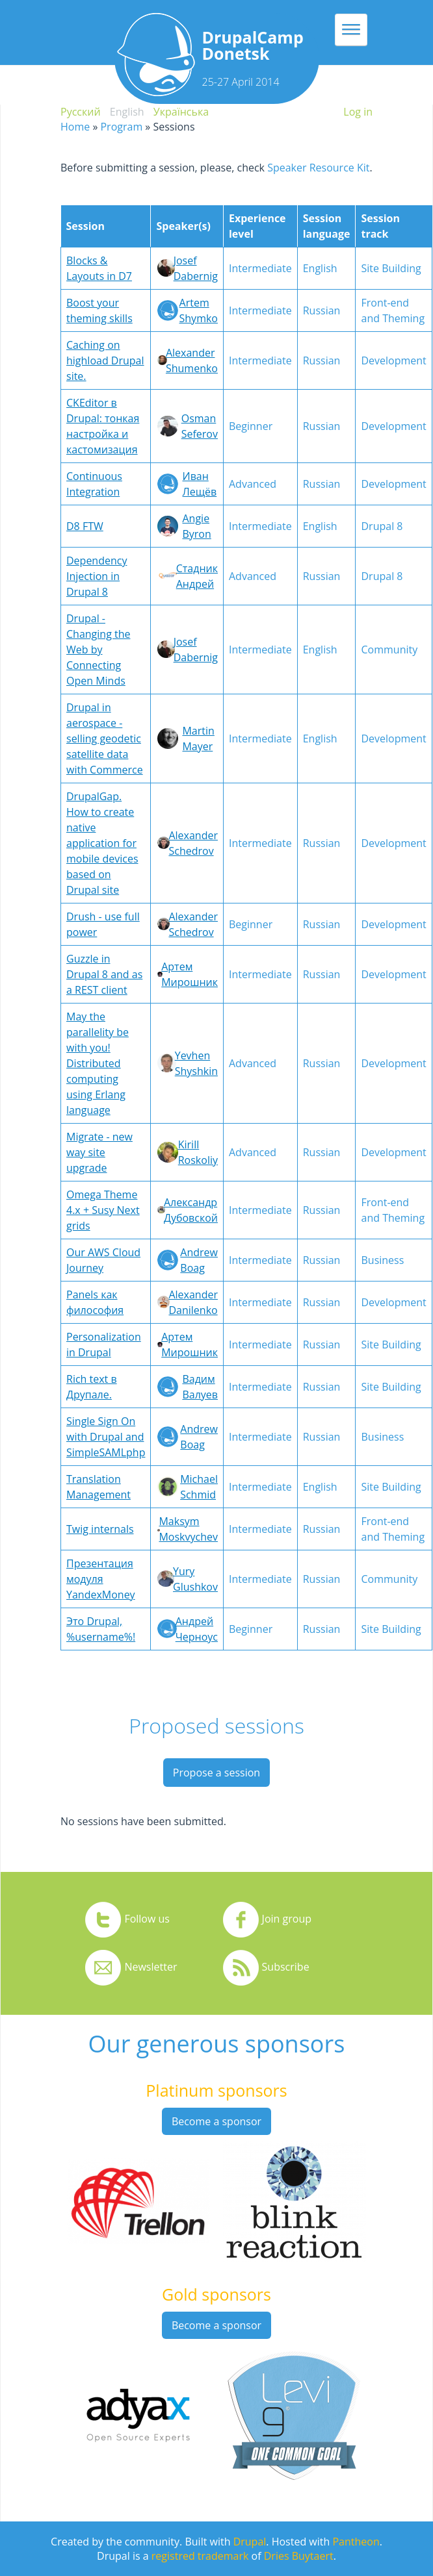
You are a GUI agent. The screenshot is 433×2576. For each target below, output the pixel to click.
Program (121, 127)
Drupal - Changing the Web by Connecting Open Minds (98, 649)
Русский (80, 112)
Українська (181, 112)
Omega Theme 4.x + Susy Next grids (103, 1210)
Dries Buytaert (299, 2556)
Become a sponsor (216, 2121)
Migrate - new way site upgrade (99, 1152)
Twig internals (100, 1529)
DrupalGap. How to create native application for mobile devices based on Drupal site (102, 843)
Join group (286, 1919)
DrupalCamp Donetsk (253, 45)
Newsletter (150, 1967)
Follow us (147, 1919)
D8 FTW (84, 526)
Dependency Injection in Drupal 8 (96, 576)
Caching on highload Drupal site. (105, 360)
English (127, 112)
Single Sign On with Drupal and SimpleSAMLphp (105, 1436)
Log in (358, 112)
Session (85, 226)
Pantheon (355, 2541)
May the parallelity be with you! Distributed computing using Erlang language (97, 1063)
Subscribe (285, 1967)
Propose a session (216, 1772)
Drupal (250, 2541)
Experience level (257, 226)
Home (75, 127)
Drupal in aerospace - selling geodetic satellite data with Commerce (104, 738)
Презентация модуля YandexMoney (100, 1579)
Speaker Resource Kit (318, 167)
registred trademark (200, 2556)
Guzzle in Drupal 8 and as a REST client (104, 974)
